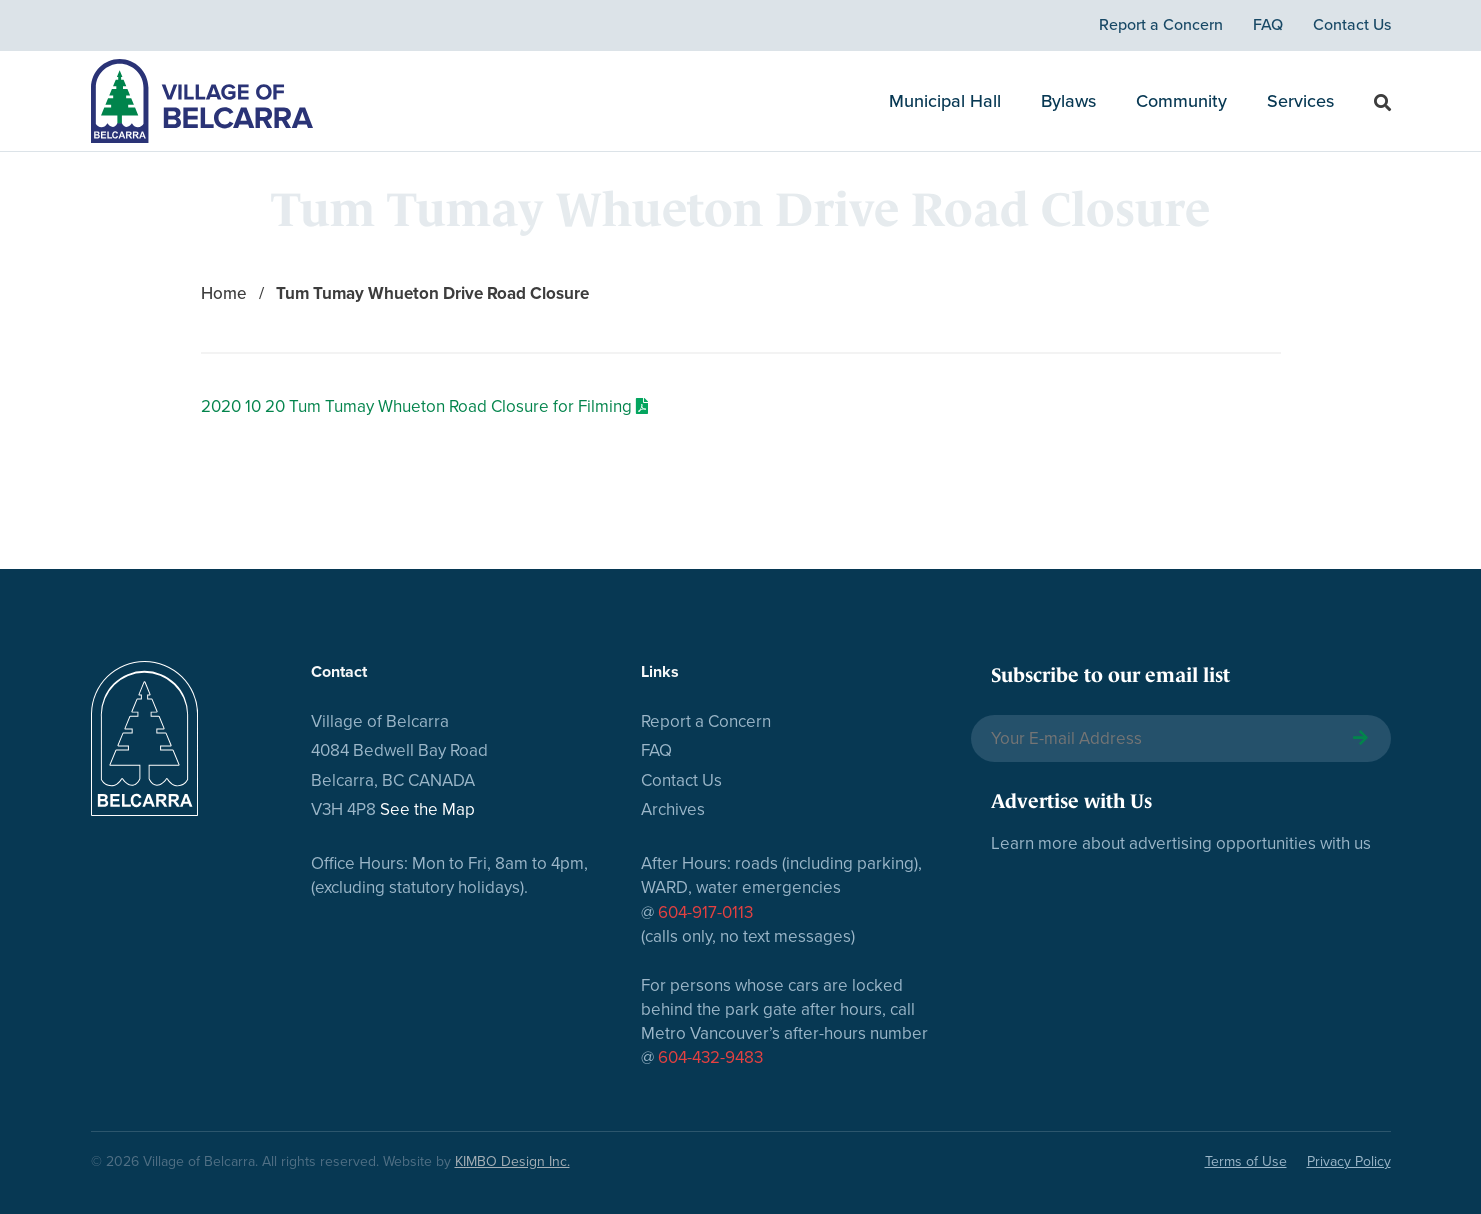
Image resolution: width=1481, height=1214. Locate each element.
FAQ (1268, 25)
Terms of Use (1246, 1161)
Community (1181, 101)
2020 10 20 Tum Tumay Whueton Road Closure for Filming (416, 406)
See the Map (427, 809)
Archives (673, 809)
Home (224, 293)
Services (1300, 101)
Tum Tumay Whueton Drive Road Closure (432, 293)
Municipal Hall (945, 101)
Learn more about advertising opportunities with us (1181, 843)
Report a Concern (1161, 25)
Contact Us (1352, 25)
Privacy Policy (1349, 1161)
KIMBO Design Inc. (512, 1161)
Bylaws (1068, 101)
